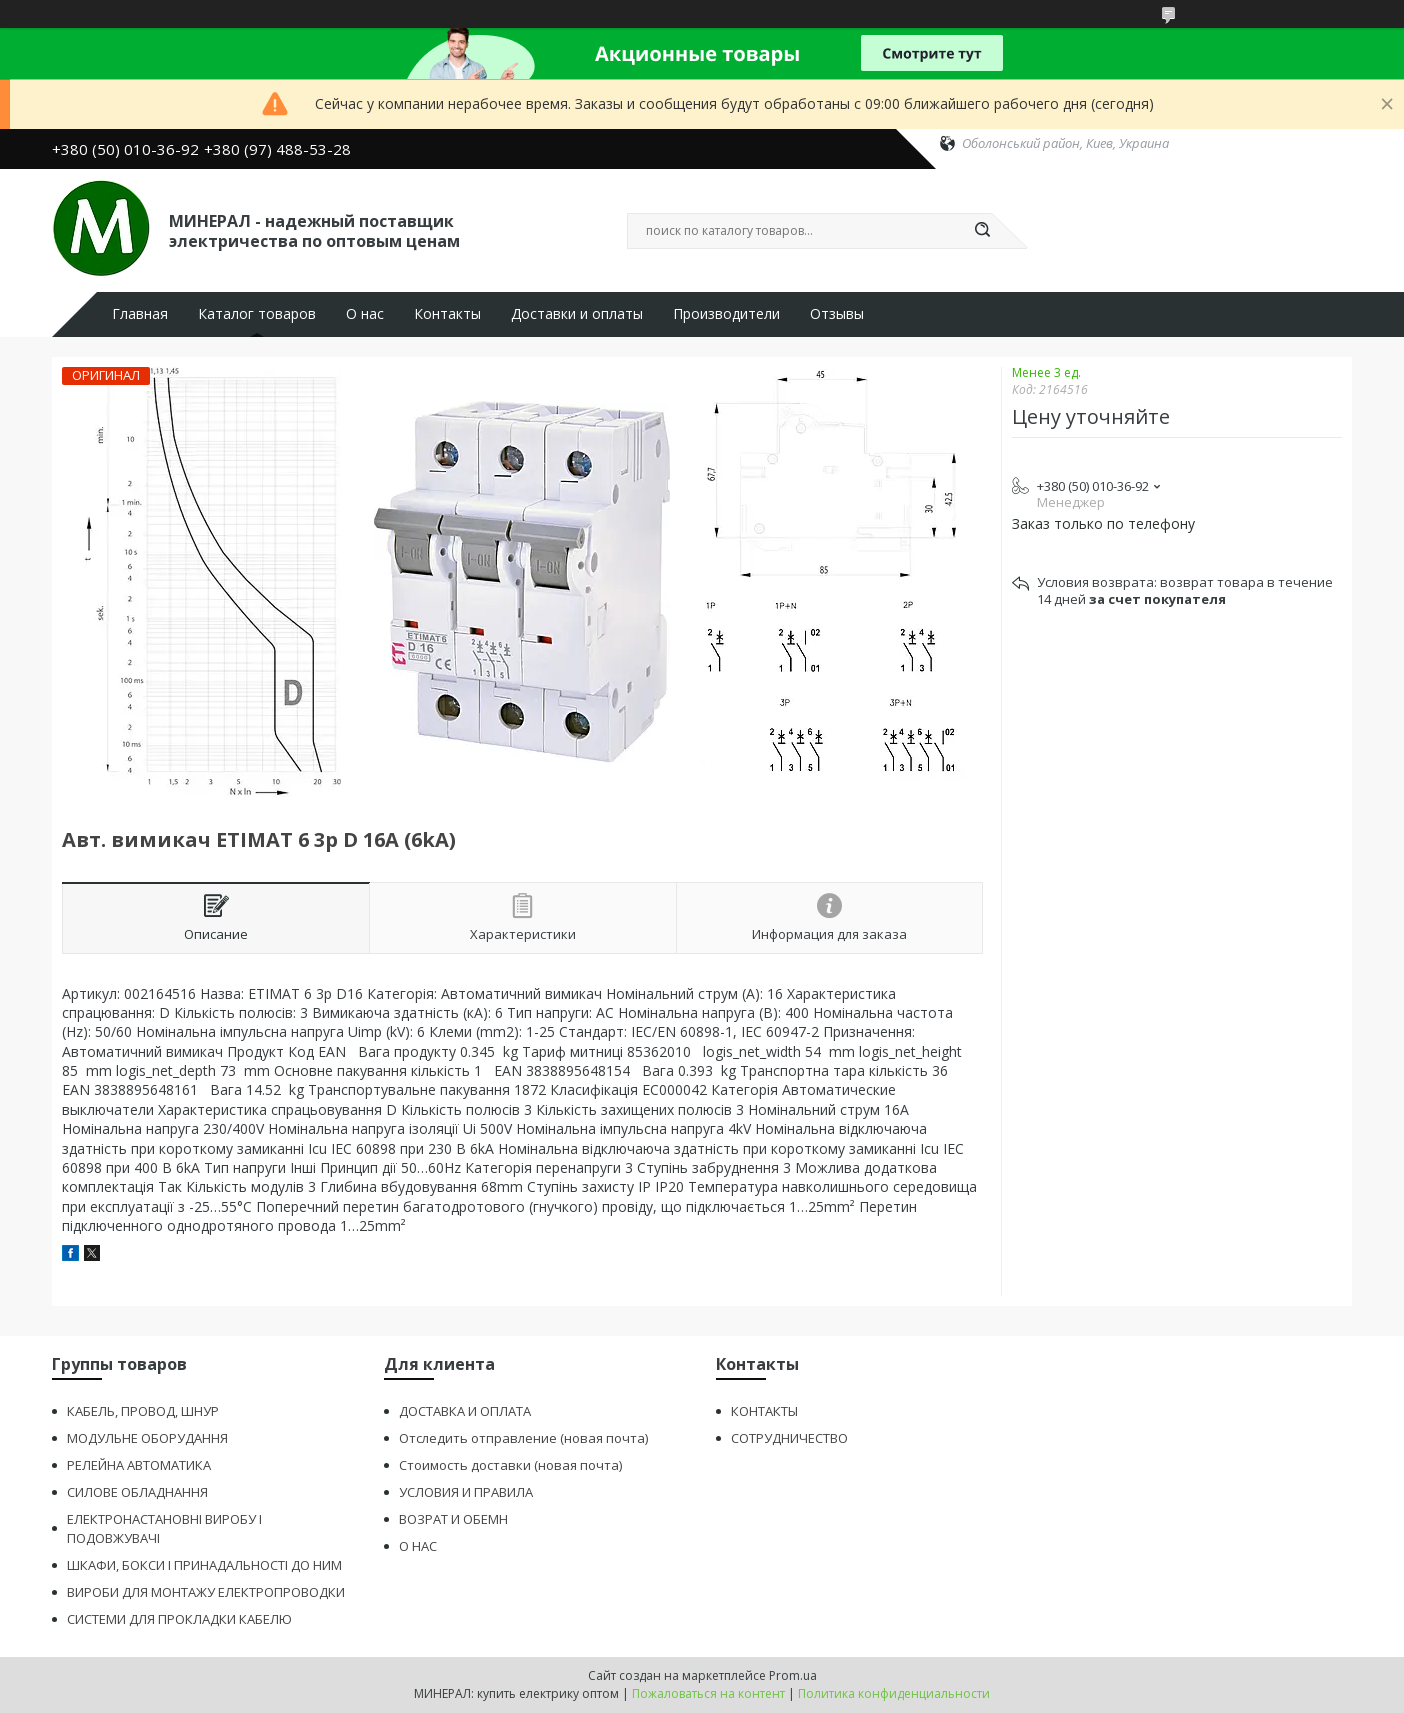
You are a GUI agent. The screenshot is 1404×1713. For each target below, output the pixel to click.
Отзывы (837, 314)
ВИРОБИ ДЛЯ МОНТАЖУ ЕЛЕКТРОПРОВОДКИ (206, 1592)
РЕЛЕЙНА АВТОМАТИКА (139, 1465)
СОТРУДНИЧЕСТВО (789, 1438)
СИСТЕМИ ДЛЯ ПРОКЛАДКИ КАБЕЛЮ (179, 1619)
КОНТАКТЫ (764, 1411)
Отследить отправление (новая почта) (523, 1438)
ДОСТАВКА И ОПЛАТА (465, 1411)
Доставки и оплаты (577, 314)
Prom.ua (793, 1675)
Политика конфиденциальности (894, 1693)
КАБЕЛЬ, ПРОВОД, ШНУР (143, 1411)
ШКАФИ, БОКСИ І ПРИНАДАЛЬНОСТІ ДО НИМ (204, 1565)
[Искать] (982, 231)
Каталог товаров (257, 314)
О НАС (418, 1546)
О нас (365, 314)
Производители (726, 314)
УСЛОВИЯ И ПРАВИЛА (466, 1492)
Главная (140, 314)
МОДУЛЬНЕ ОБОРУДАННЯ (147, 1438)
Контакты (447, 314)
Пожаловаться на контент (708, 1693)
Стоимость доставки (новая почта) (510, 1465)
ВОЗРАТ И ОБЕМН (453, 1519)
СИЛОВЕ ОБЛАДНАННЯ (137, 1492)
